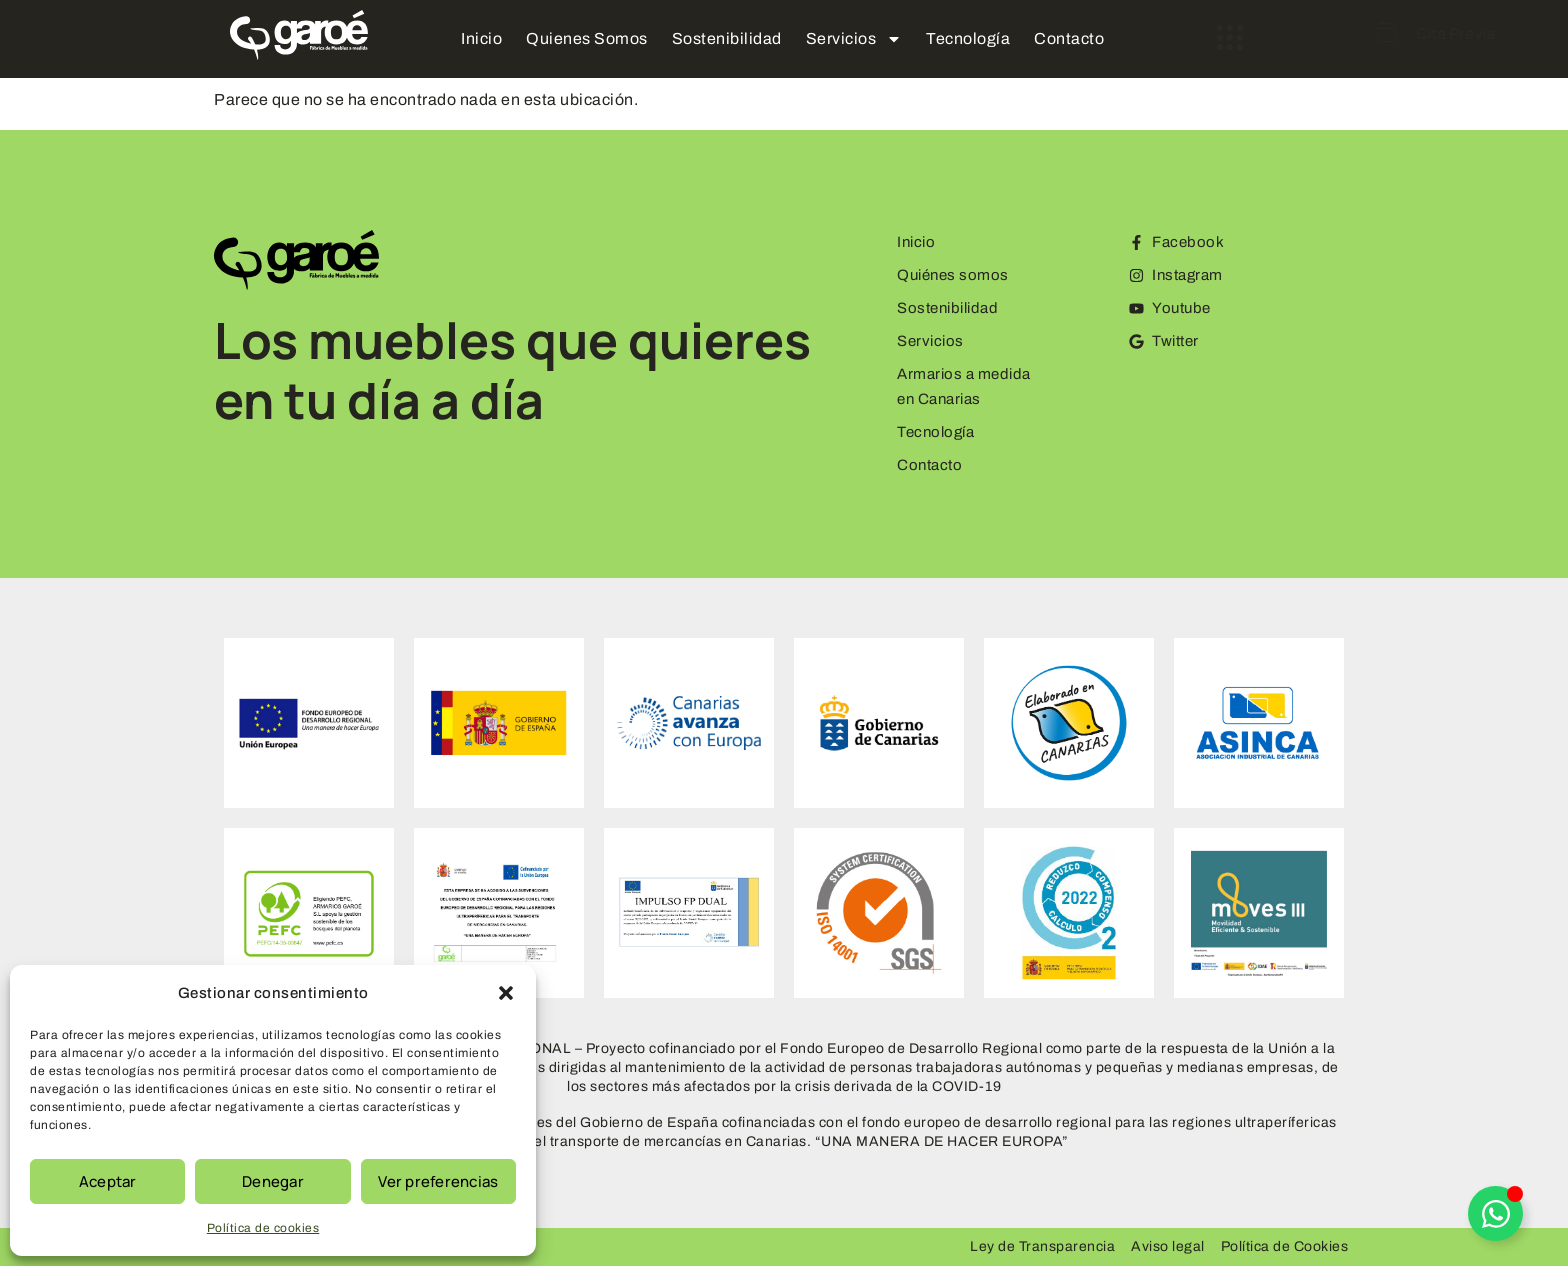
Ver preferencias (438, 1181)
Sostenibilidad (727, 38)
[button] (506, 993)
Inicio (481, 38)
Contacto (1069, 38)
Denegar (273, 1181)
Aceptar (108, 1181)
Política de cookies (263, 1228)
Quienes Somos (587, 38)
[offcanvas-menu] (1169, 38)
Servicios (854, 39)
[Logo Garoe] (299, 35)
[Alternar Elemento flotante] (1495, 1213)
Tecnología (968, 38)
